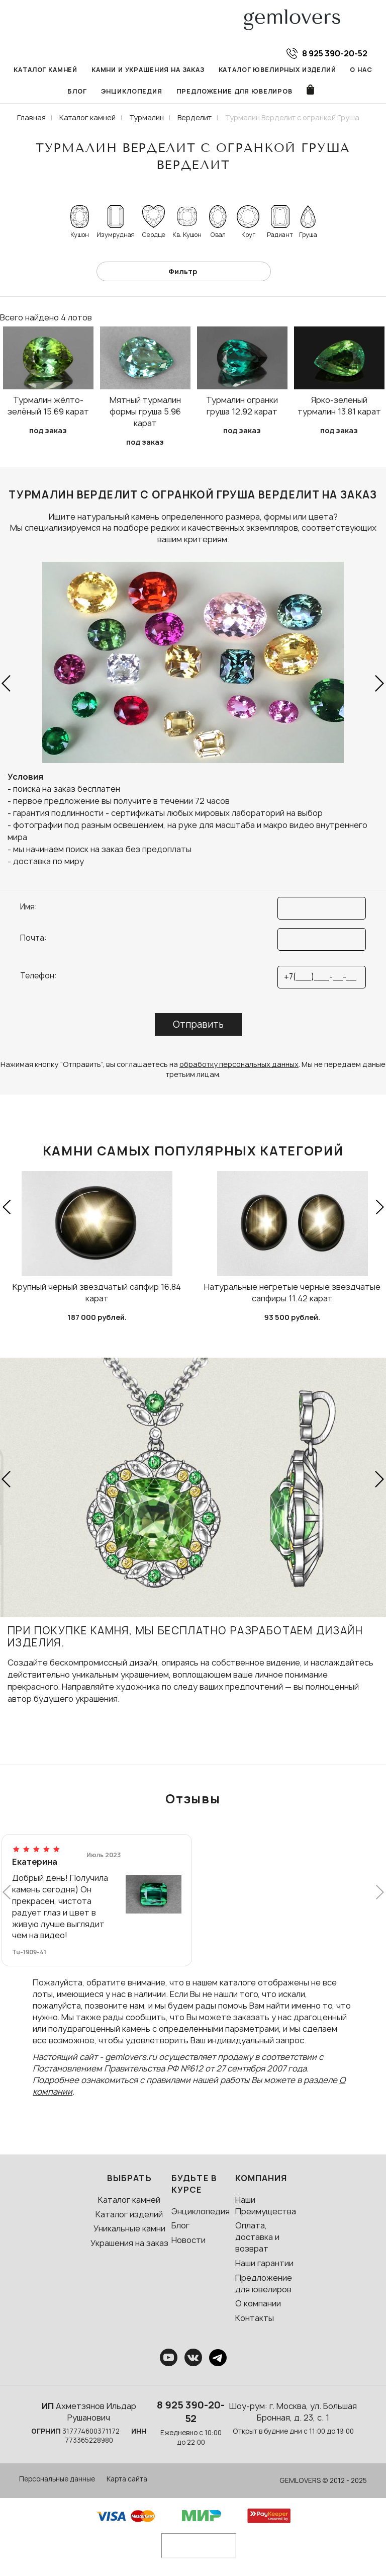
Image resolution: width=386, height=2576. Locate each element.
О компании (258, 2303)
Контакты (254, 2317)
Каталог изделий (129, 2214)
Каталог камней (45, 69)
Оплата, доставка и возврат (257, 2237)
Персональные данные (57, 2478)
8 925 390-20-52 (191, 2411)
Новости (188, 2240)
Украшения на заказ (129, 2243)
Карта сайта (127, 2478)
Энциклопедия (131, 91)
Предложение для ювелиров (234, 91)
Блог (76, 91)
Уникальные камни (129, 2228)
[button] (7, 684)
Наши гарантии (264, 2263)
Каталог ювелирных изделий (277, 69)
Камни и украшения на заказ (148, 69)
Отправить (198, 1024)
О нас (361, 69)
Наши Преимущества (265, 2205)
